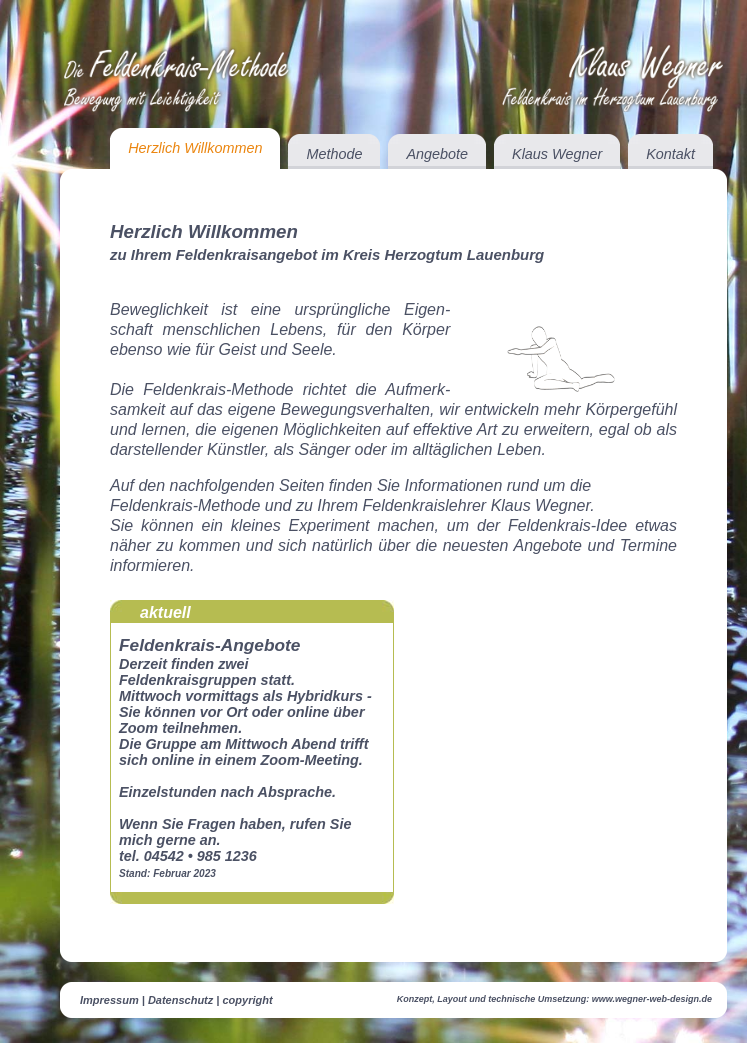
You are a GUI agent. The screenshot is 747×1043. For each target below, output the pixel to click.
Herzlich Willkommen (195, 148)
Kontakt (670, 154)
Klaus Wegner (557, 154)
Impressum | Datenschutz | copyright (176, 1000)
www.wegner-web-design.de (652, 999)
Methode (334, 154)
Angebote (437, 154)
